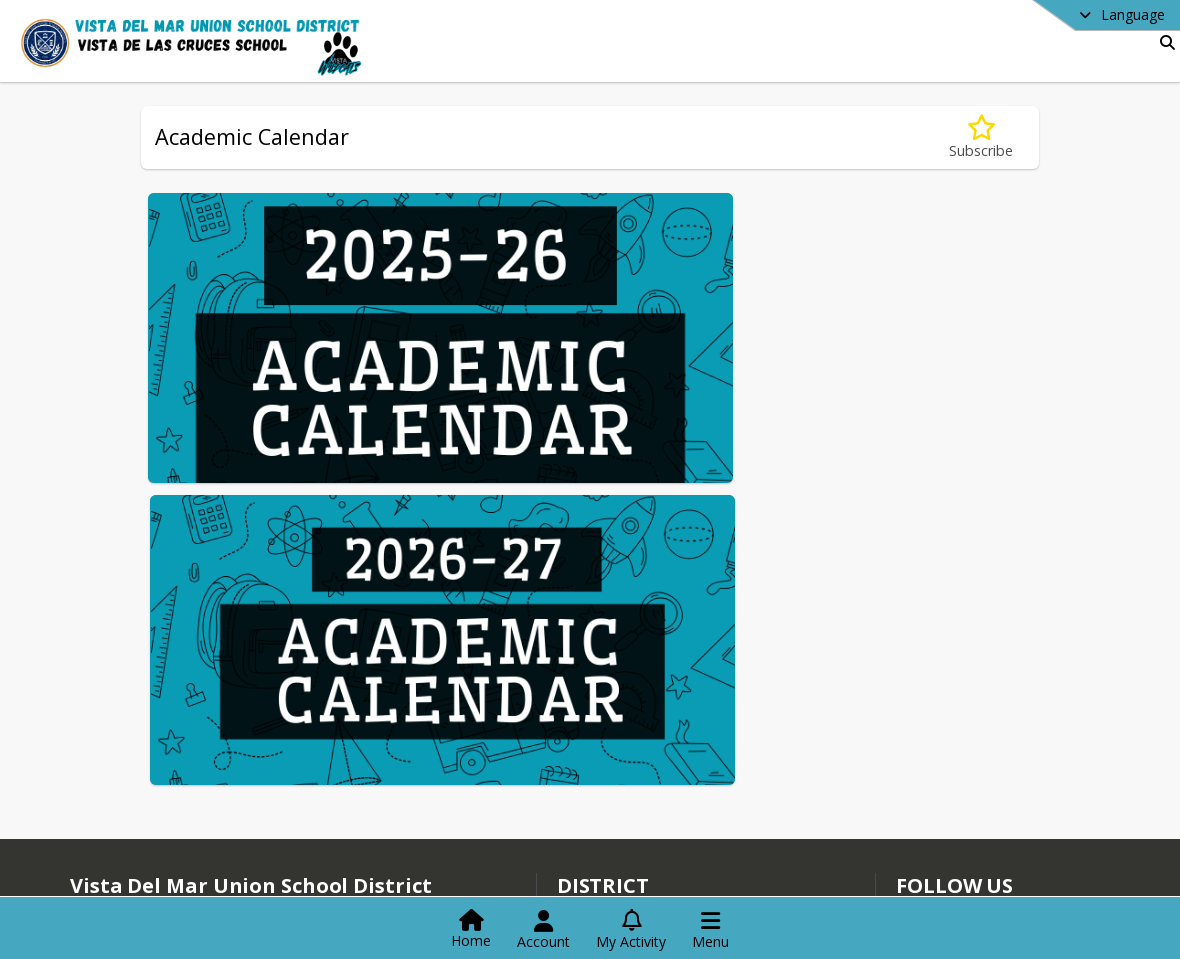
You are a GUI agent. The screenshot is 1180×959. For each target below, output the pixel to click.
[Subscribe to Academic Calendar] (981, 137)
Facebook (940, 855)
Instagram (941, 885)
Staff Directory (616, 823)
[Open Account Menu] (543, 930)
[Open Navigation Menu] (710, 930)
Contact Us (605, 853)
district (603, 795)
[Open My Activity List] (631, 930)
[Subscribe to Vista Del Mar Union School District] (937, 825)
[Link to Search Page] (1163, 42)
